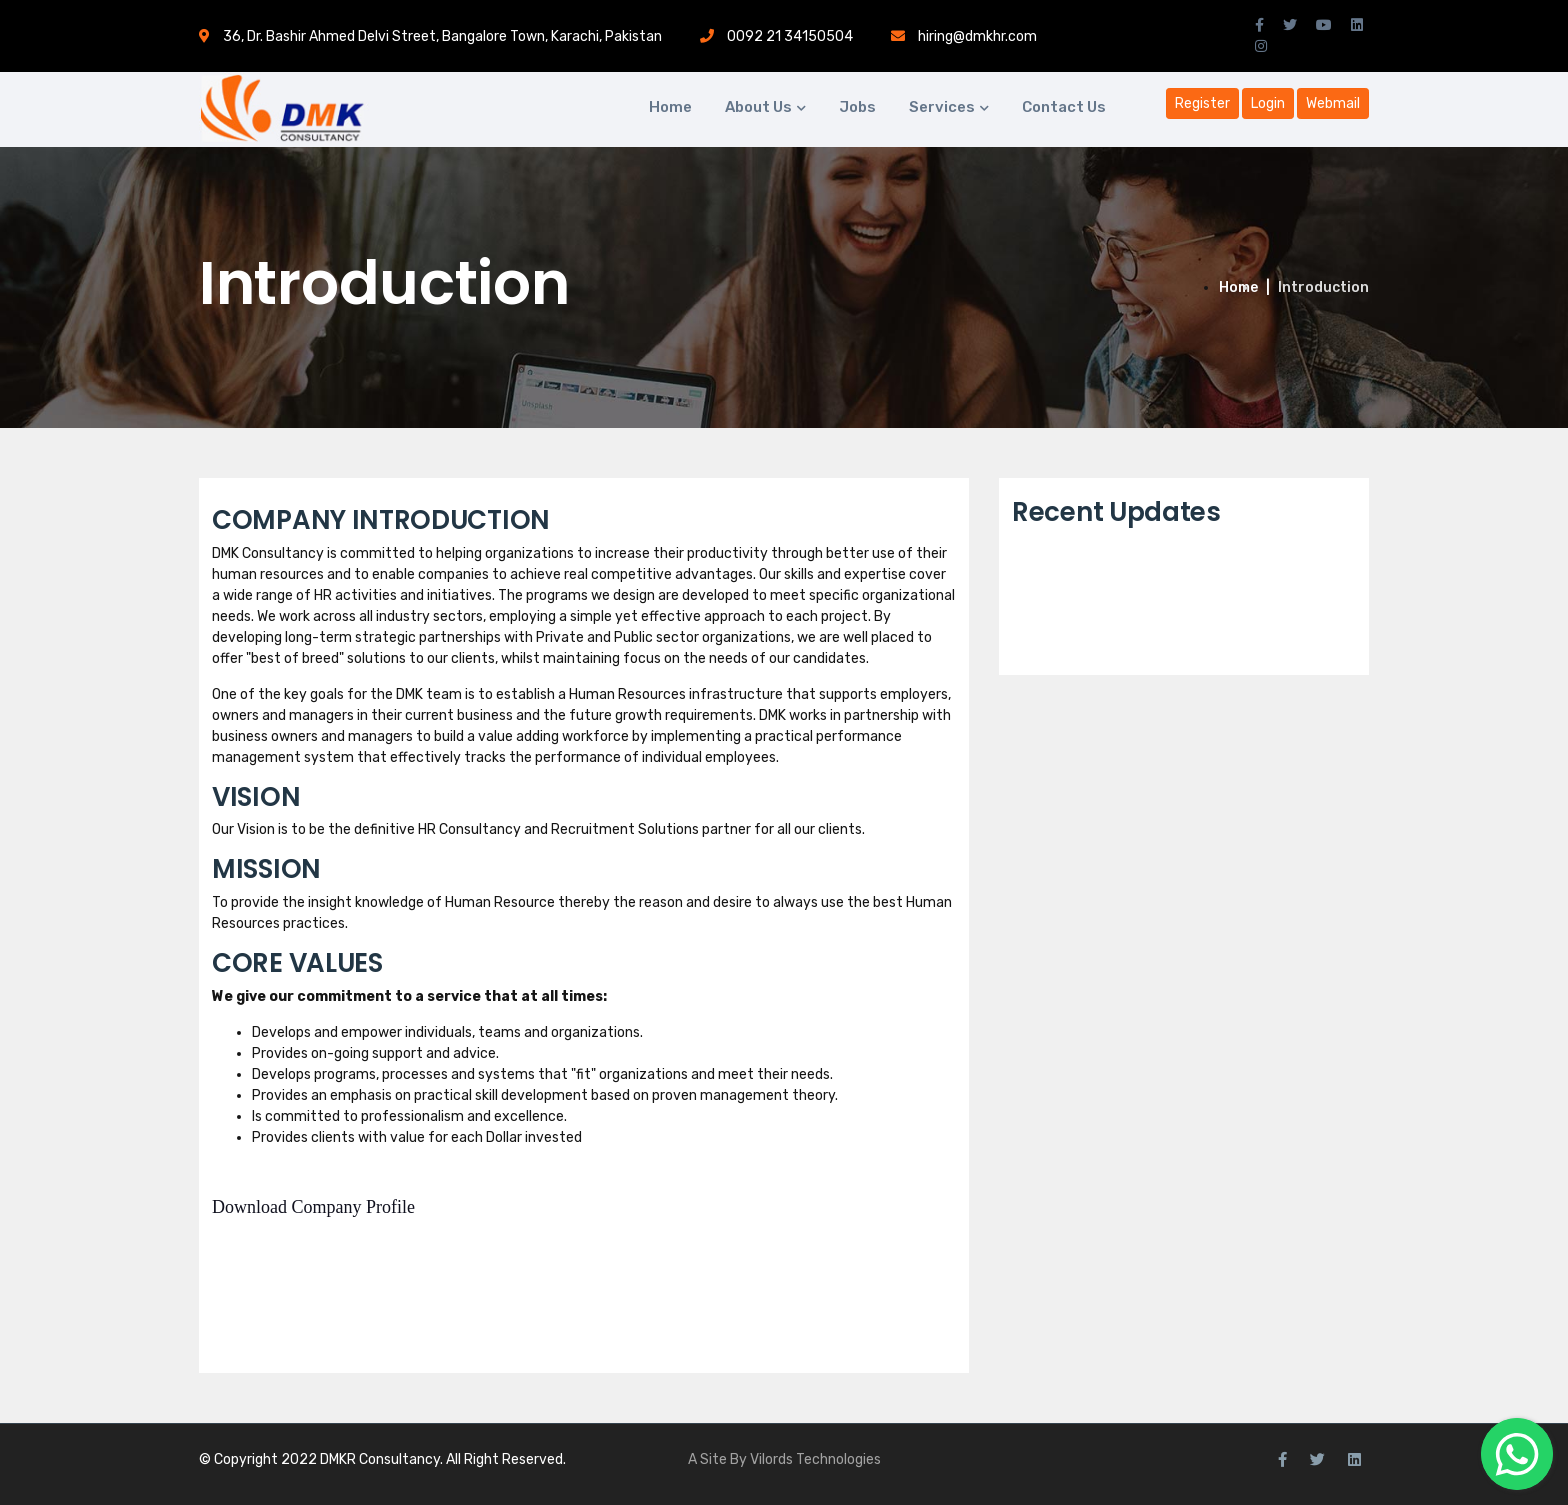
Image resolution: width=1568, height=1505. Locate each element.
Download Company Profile (313, 1207)
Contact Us (1064, 107)
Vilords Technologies (815, 1459)
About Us (758, 107)
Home (670, 107)
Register (1202, 103)
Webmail (1333, 103)
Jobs (857, 107)
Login (1268, 103)
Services (942, 107)
